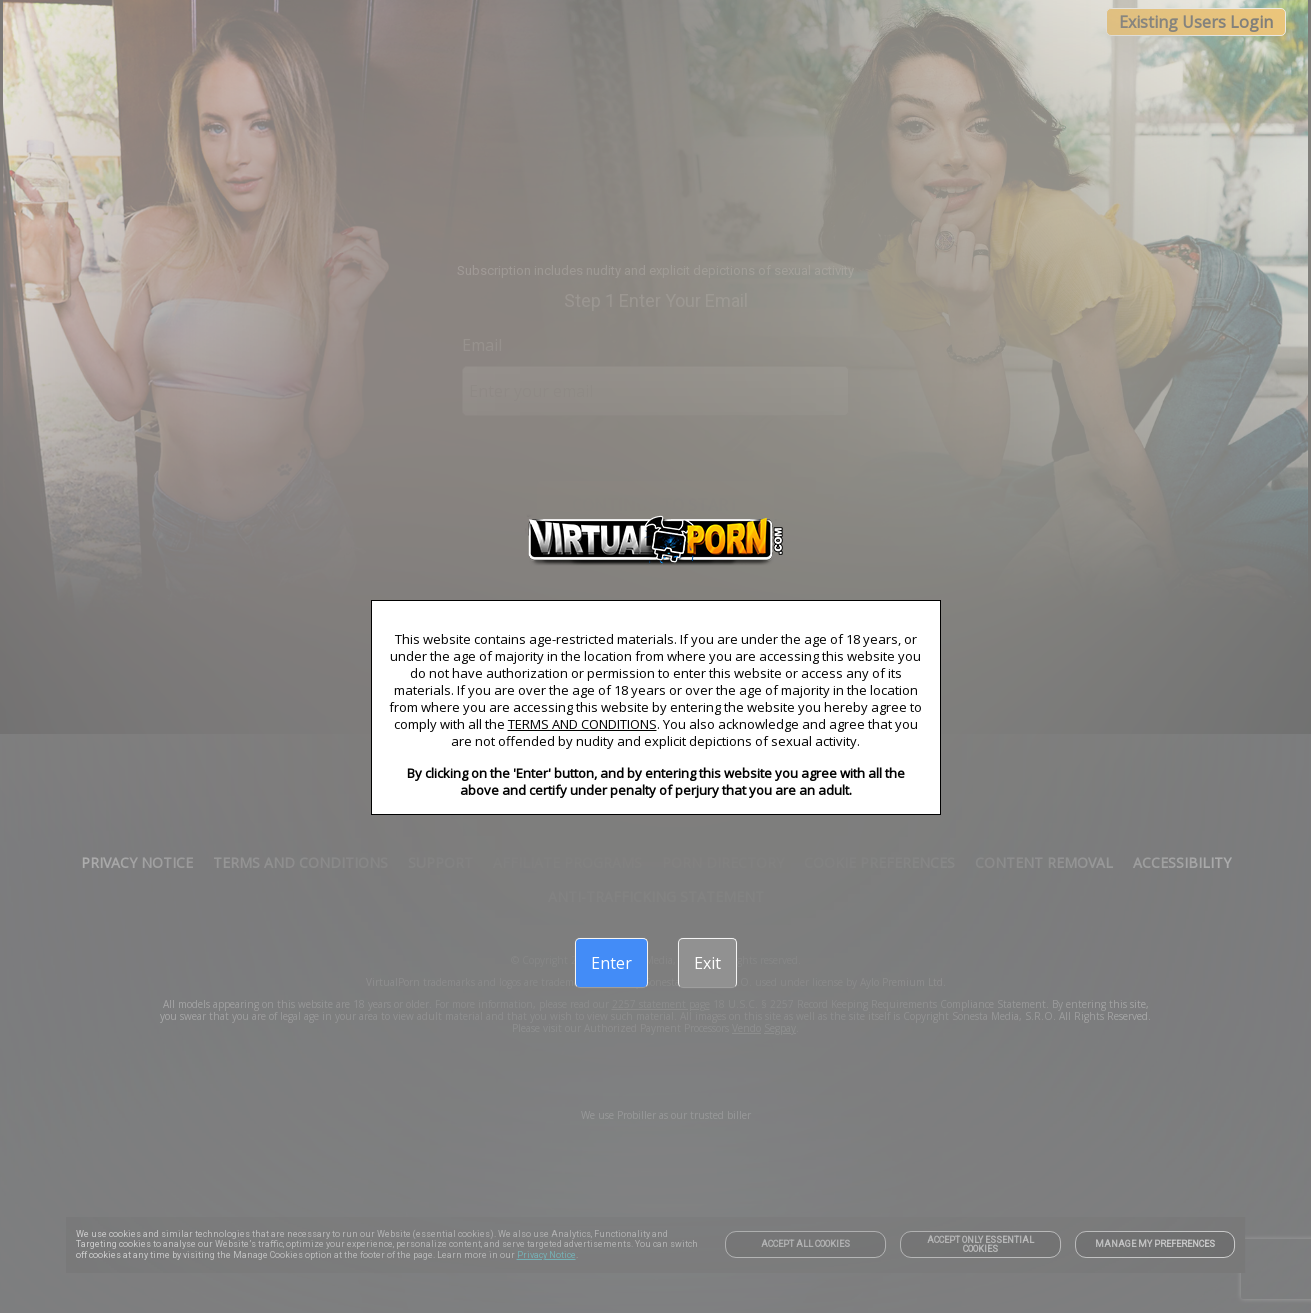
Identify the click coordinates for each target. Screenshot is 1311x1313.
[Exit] (707, 963)
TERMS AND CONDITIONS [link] (582, 724)
